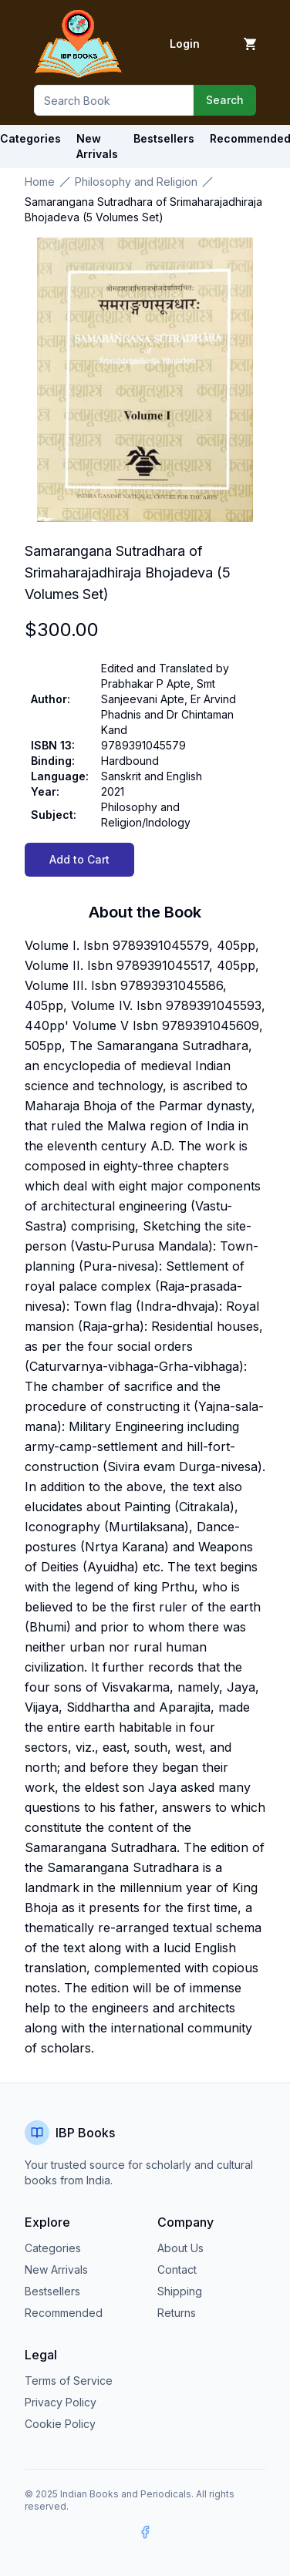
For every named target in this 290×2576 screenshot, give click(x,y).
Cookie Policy (60, 2423)
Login (185, 43)
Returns (176, 2312)
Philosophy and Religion (136, 181)
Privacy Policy (60, 2402)
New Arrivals (56, 2269)
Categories (53, 2247)
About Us (180, 2247)
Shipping (179, 2291)
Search (225, 99)
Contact (177, 2269)
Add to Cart (79, 859)
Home (40, 181)
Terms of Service (69, 2380)
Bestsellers (52, 2291)
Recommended (64, 2312)
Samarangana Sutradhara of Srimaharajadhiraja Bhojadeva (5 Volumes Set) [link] (143, 209)
